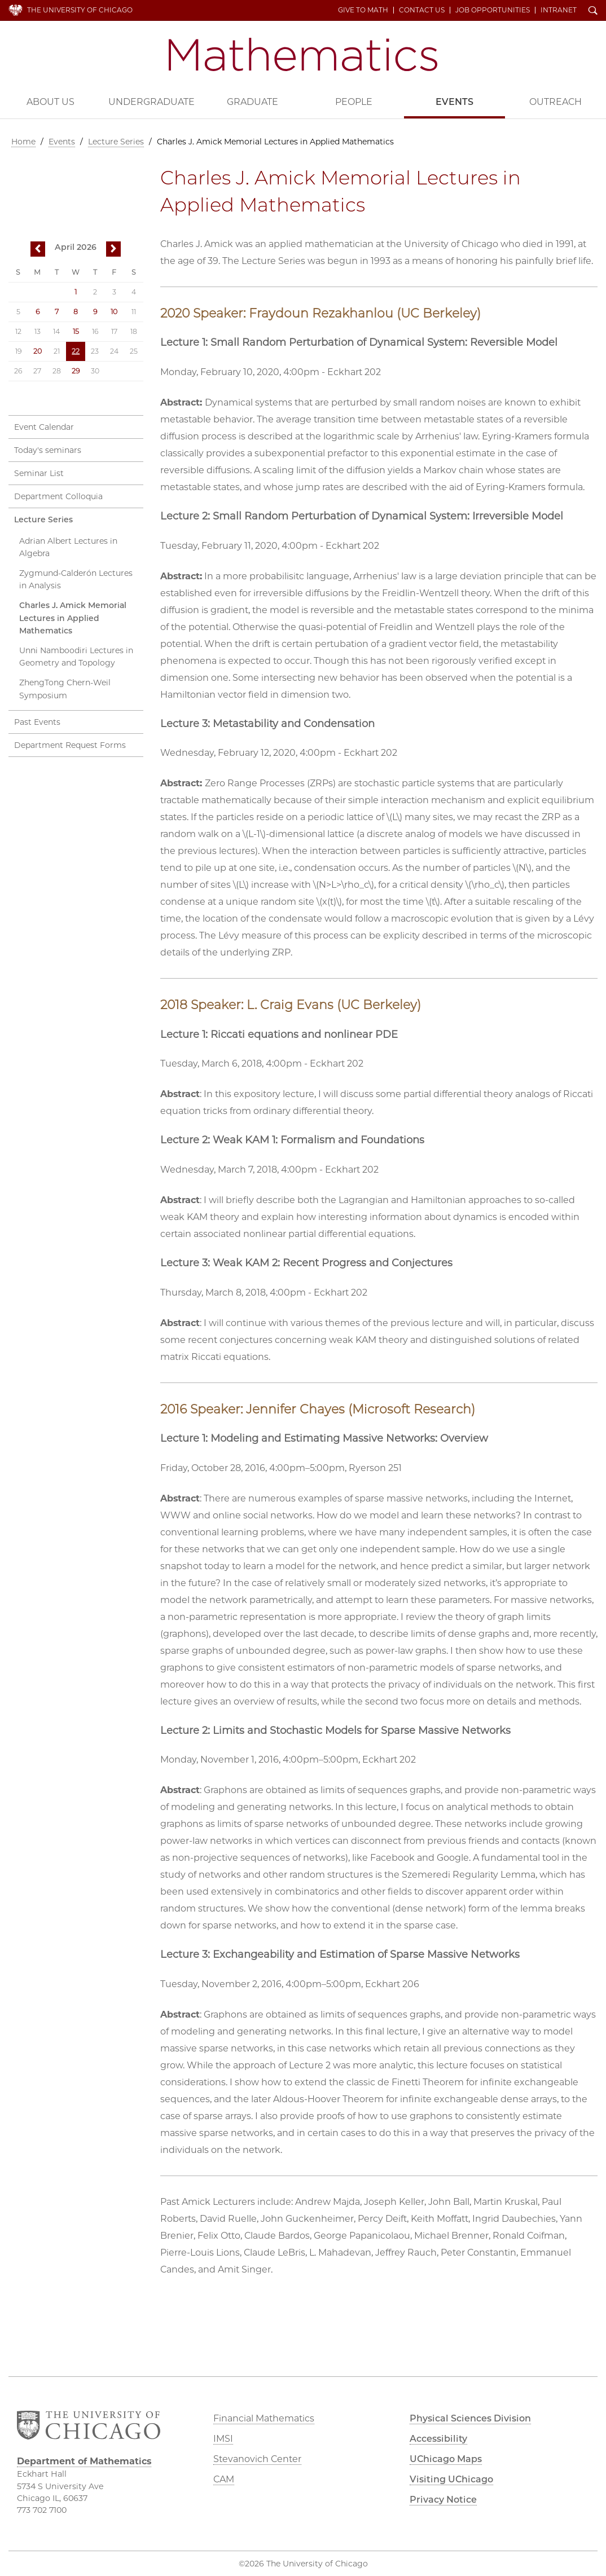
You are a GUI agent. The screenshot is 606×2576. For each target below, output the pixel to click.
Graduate (252, 101)
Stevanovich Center (257, 2459)
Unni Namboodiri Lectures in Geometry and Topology (76, 656)
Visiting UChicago (451, 2479)
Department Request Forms (70, 745)
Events (454, 101)
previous (38, 249)
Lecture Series (116, 141)
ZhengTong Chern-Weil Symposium (65, 689)
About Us (50, 101)
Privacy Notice (443, 2499)
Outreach (555, 101)
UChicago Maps (446, 2459)
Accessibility (438, 2438)
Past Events (37, 722)
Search (593, 11)
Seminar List (39, 473)
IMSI (223, 2438)
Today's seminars (47, 450)
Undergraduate (151, 101)
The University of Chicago (80, 10)
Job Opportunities (492, 10)
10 (114, 311)
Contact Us (422, 10)
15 (76, 331)
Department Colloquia (58, 496)
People (353, 101)
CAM (223, 2479)
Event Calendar (44, 427)
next (113, 249)
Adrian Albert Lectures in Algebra (68, 547)
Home (23, 141)
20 (37, 351)
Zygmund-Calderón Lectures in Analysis (76, 579)
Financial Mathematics (263, 2418)
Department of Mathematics (303, 54)
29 (76, 371)
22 (76, 351)
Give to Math (363, 10)
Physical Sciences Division (470, 2418)
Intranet (559, 10)
